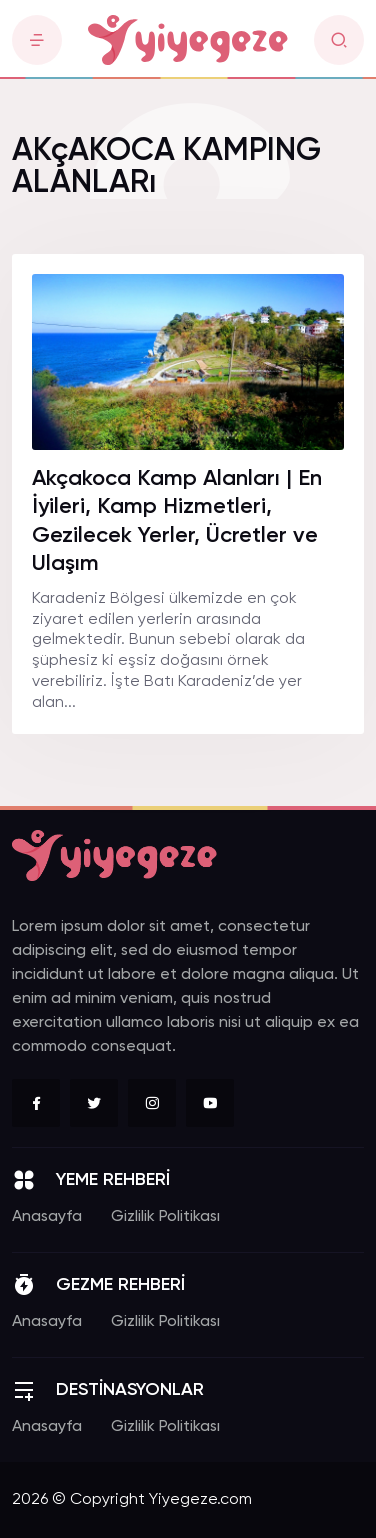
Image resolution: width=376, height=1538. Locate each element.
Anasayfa (47, 1217)
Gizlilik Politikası (165, 1217)
